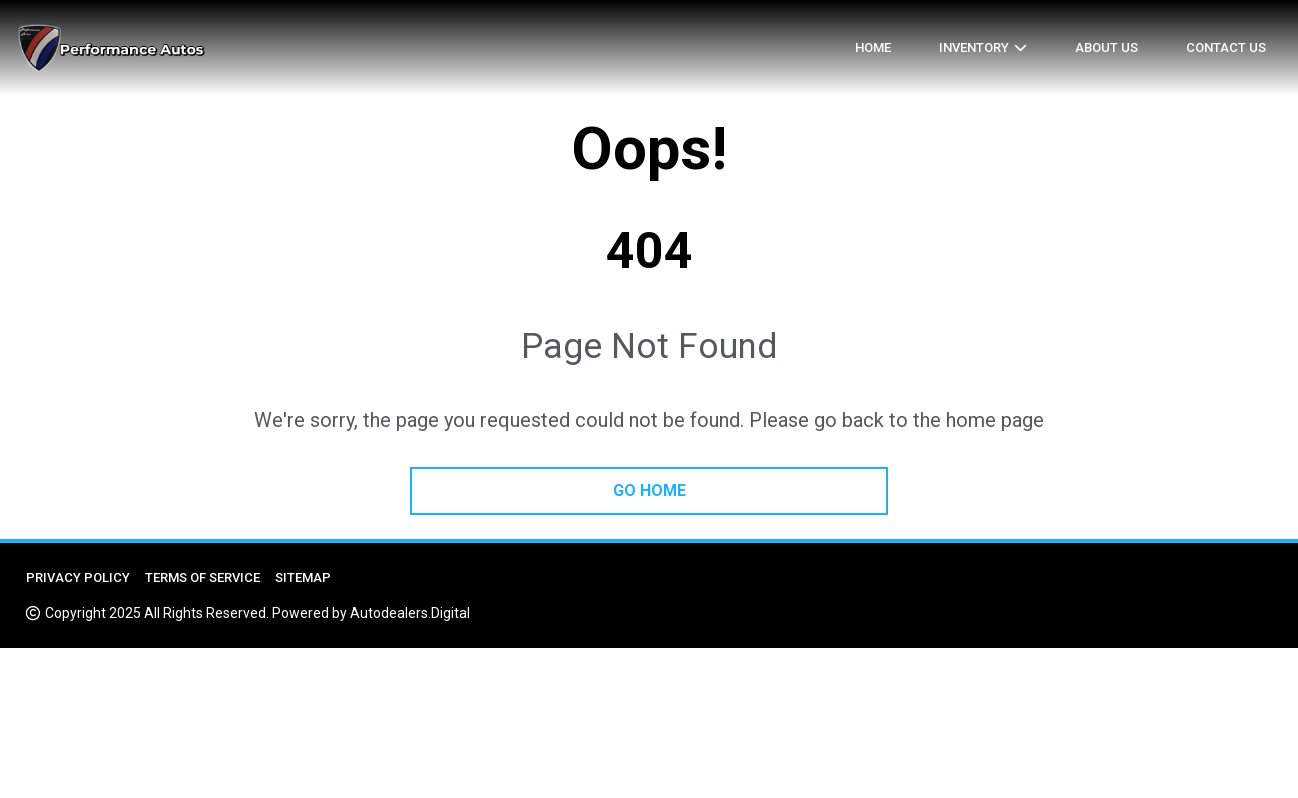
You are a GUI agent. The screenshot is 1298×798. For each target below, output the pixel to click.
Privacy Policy (78, 577)
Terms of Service (202, 577)
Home (873, 47)
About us (1106, 47)
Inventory (974, 47)
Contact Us (1226, 47)
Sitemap (303, 577)
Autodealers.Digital (410, 613)
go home (649, 490)
